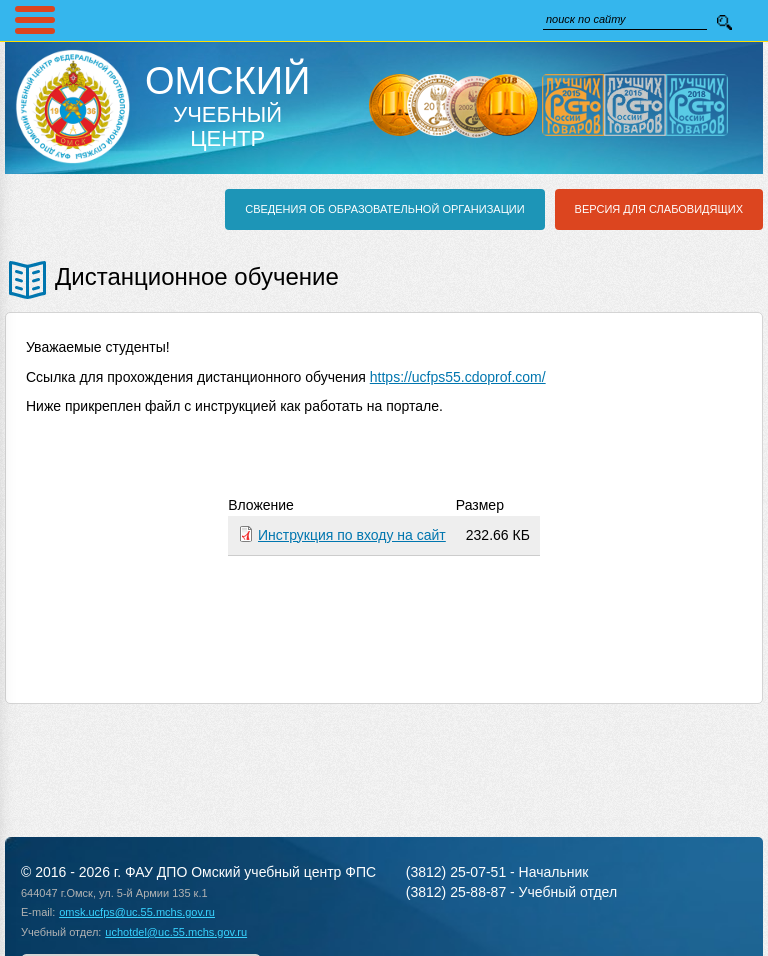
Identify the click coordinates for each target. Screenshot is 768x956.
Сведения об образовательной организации (384, 209)
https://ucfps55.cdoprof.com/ (458, 377)
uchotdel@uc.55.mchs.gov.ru (176, 932)
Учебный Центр (227, 106)
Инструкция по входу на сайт (352, 535)
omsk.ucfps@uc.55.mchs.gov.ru (137, 912)
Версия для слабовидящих (659, 209)
